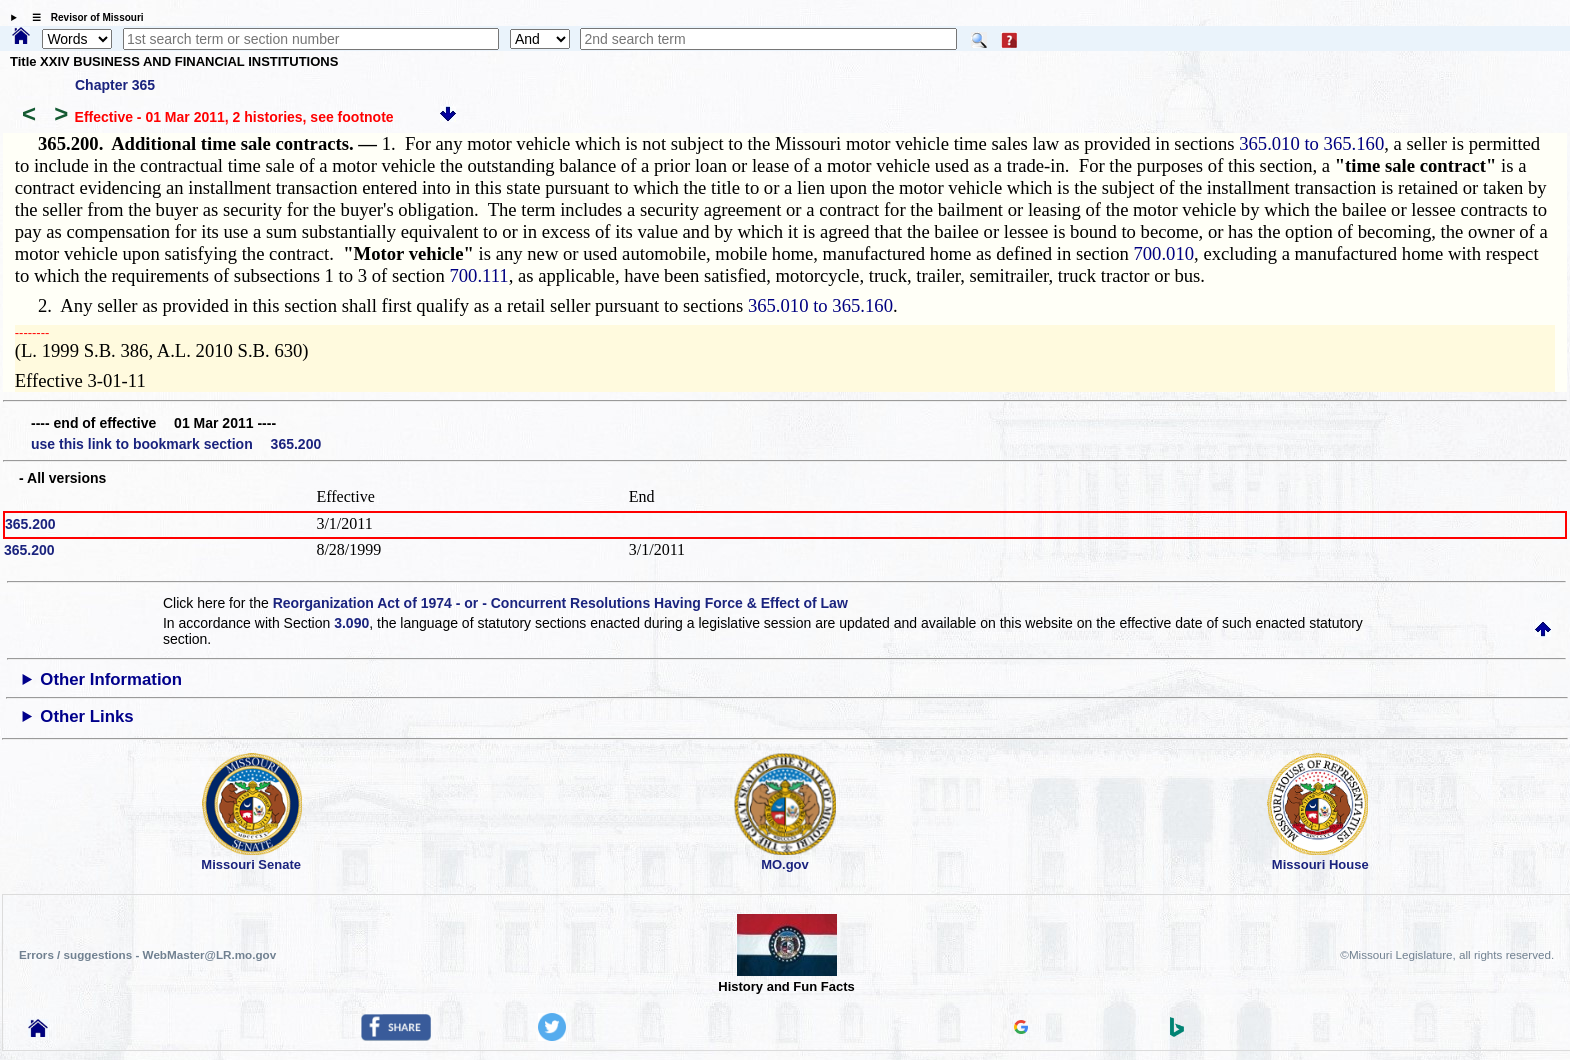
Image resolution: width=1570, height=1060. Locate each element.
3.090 (351, 623)
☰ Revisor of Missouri (83, 17)
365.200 (30, 524)
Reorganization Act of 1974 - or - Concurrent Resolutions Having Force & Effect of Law (560, 603)
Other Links (86, 716)
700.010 (1163, 253)
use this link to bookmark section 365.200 (176, 444)
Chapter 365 (115, 85)
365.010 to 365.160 (1311, 143)
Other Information (111, 679)
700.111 (478, 275)
